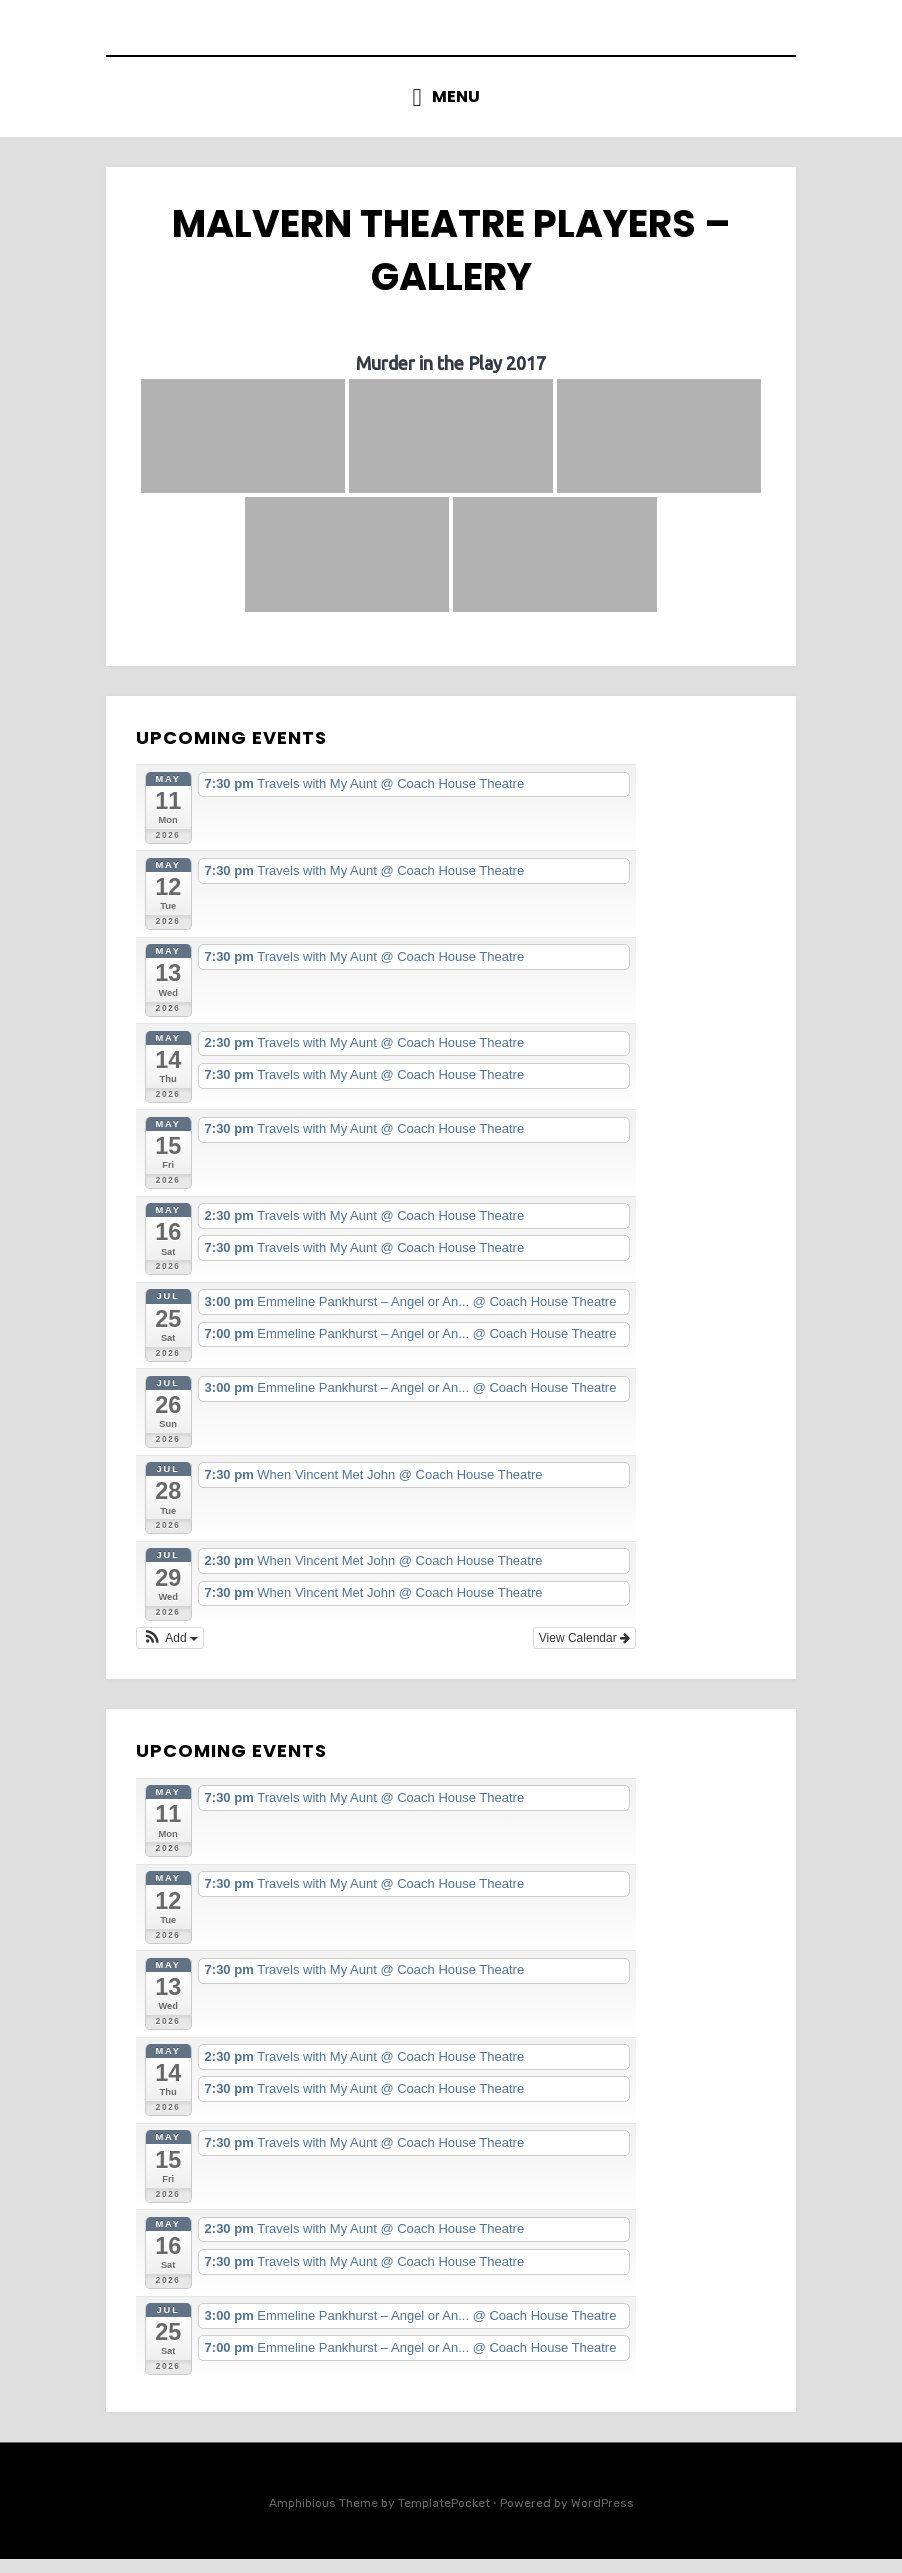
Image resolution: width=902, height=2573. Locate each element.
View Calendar (584, 1652)
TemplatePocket (444, 2517)
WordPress (602, 2517)
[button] (170, 1652)
